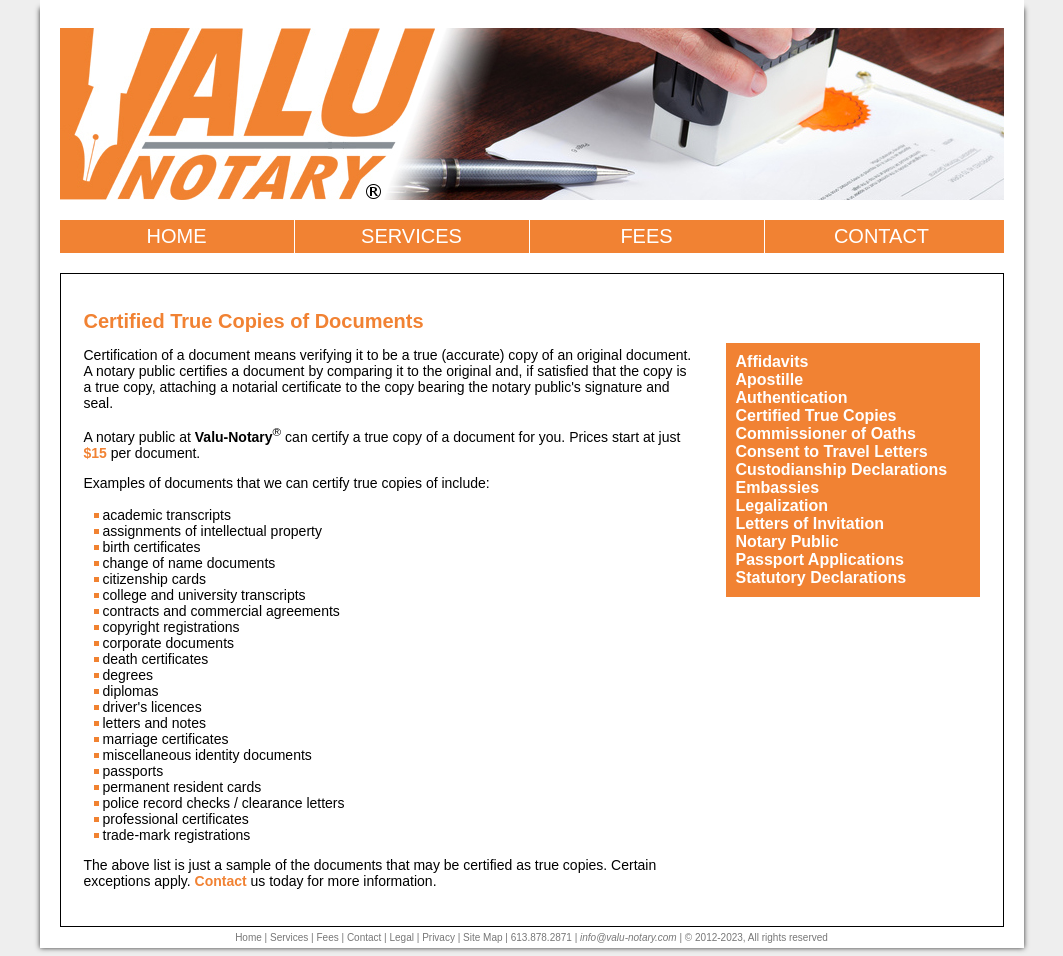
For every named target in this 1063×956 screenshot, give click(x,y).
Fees (327, 937)
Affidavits (772, 361)
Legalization (782, 505)
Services (289, 937)
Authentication (792, 397)
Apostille (770, 379)
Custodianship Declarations (842, 469)
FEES (646, 236)
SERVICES (411, 236)
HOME (177, 236)
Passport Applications (820, 559)
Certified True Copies (816, 415)
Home (248, 937)
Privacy (438, 937)
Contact (221, 881)
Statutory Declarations (821, 577)
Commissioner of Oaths (826, 433)
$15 (95, 453)
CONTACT (881, 236)
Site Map (482, 937)
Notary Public (787, 541)
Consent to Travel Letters (832, 451)
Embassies (778, 487)
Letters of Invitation (810, 523)
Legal (402, 937)
